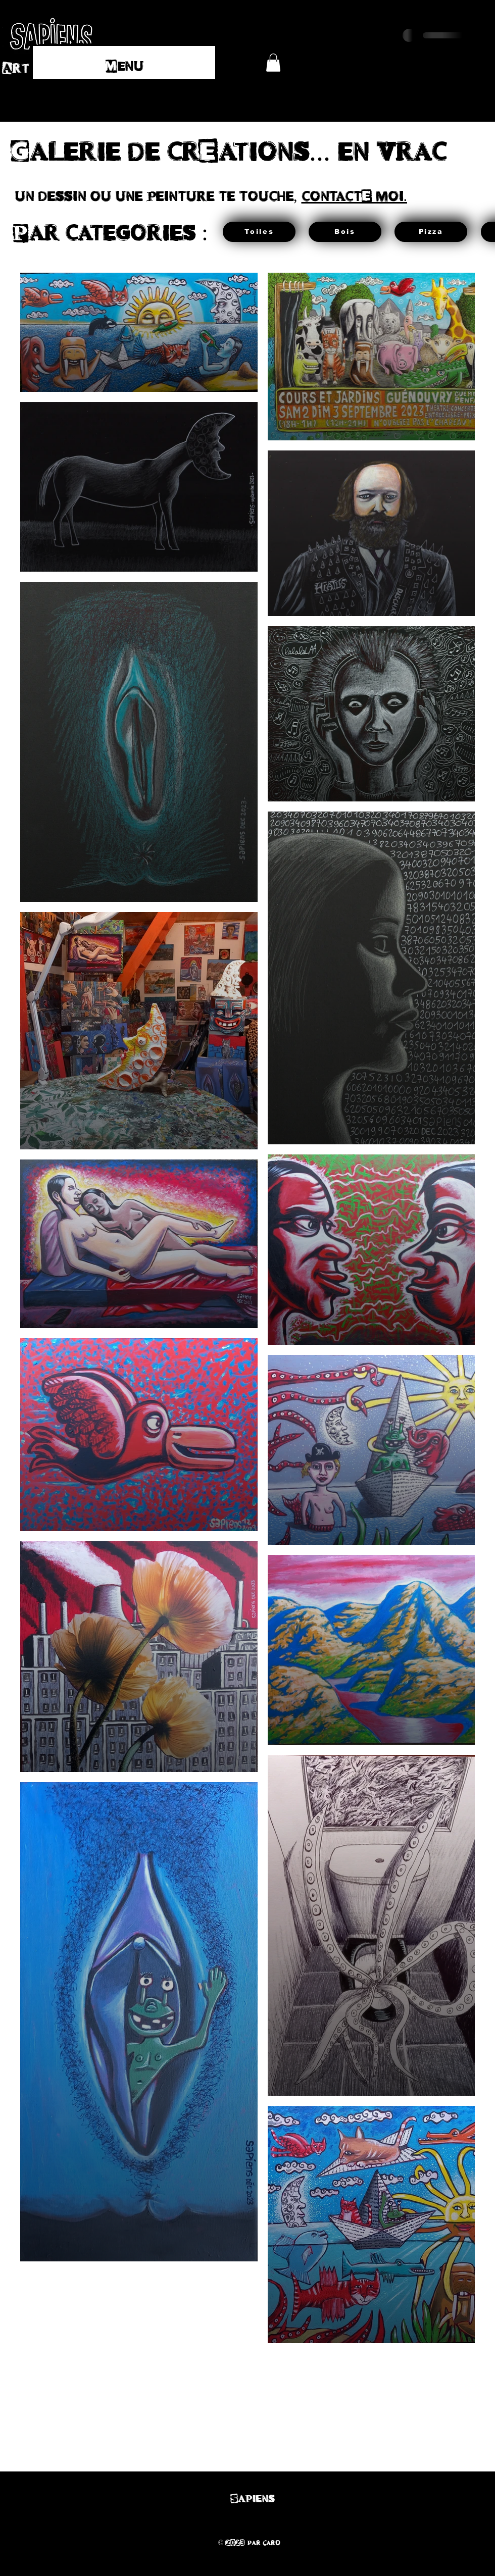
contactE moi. (355, 194)
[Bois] (345, 232)
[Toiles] (259, 232)
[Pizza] (430, 232)
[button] (273, 63)
